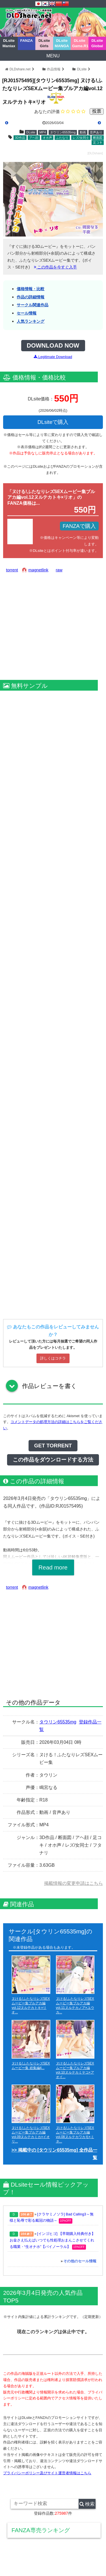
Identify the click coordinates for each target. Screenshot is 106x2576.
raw (59, 570)
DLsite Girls (44, 43)
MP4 (42, 132)
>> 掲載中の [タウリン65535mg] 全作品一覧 (54, 2154)
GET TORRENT (53, 1446)
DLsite (81, 69)
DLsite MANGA (62, 43)
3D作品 (20, 137)
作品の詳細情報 (30, 297)
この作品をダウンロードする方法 (53, 1460)
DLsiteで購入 (53, 422)
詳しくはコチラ (53, 1358)
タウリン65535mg (63, 132)
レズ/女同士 (81, 137)
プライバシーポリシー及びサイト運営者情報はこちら (47, 2473)
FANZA (26, 40)
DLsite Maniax (9, 43)
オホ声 (47, 137)
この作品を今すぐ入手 (55, 267)
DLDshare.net (20, 69)
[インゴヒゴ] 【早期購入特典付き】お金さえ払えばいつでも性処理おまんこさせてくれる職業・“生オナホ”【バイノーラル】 (52, 2240)
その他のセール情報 (79, 2261)
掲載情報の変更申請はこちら (73, 1883)
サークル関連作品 (32, 305)
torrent (12, 570)
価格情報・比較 (30, 289)
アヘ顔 (33, 137)
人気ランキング (30, 321)
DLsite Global (97, 43)
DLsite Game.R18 (80, 43)
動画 (83, 132)
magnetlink (38, 570)
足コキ (97, 142)
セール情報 (26, 313)
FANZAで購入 (79, 526)
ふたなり (62, 137)
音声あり (96, 132)
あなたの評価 (47, 111)
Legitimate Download (53, 357)
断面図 (97, 137)
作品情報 (53, 69)
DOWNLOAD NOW (53, 345)
